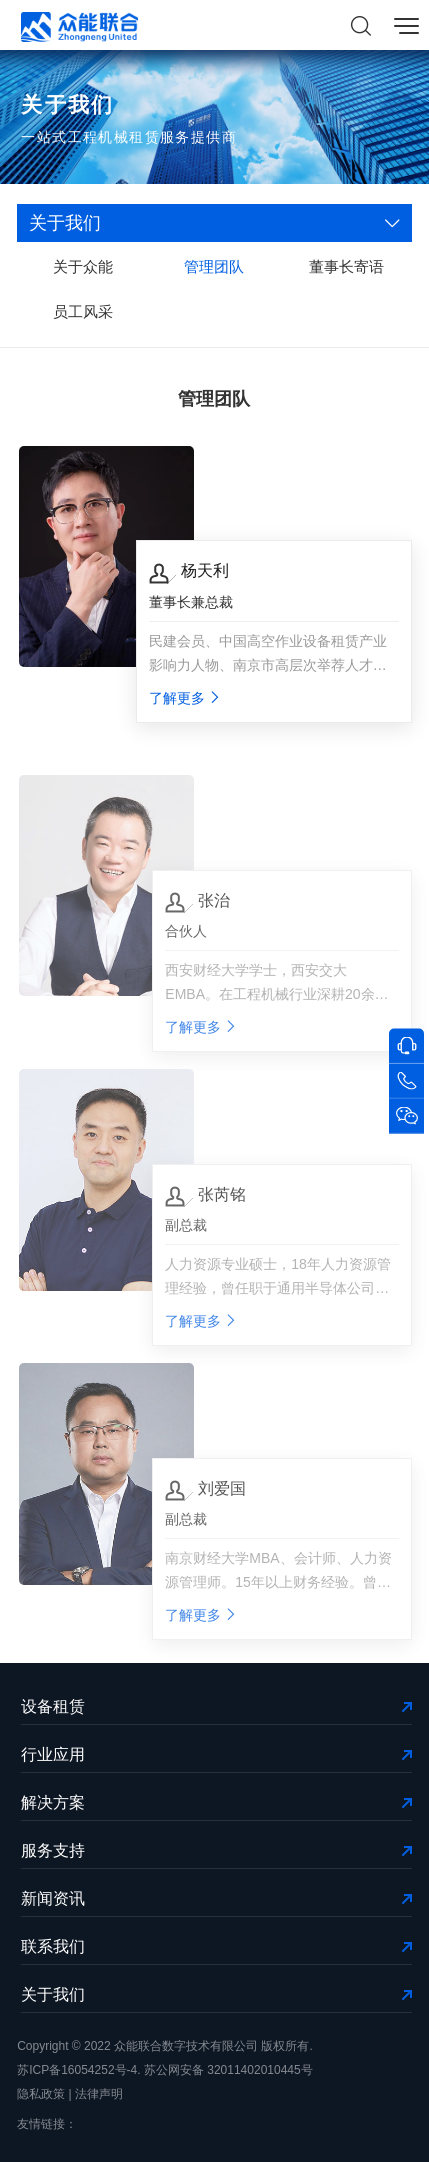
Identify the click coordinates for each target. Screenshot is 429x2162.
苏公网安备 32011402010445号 (228, 2070)
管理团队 (214, 267)
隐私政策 (41, 2094)
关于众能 (83, 267)
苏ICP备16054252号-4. (78, 2070)
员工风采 (83, 312)
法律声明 (99, 2094)
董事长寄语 (346, 267)
